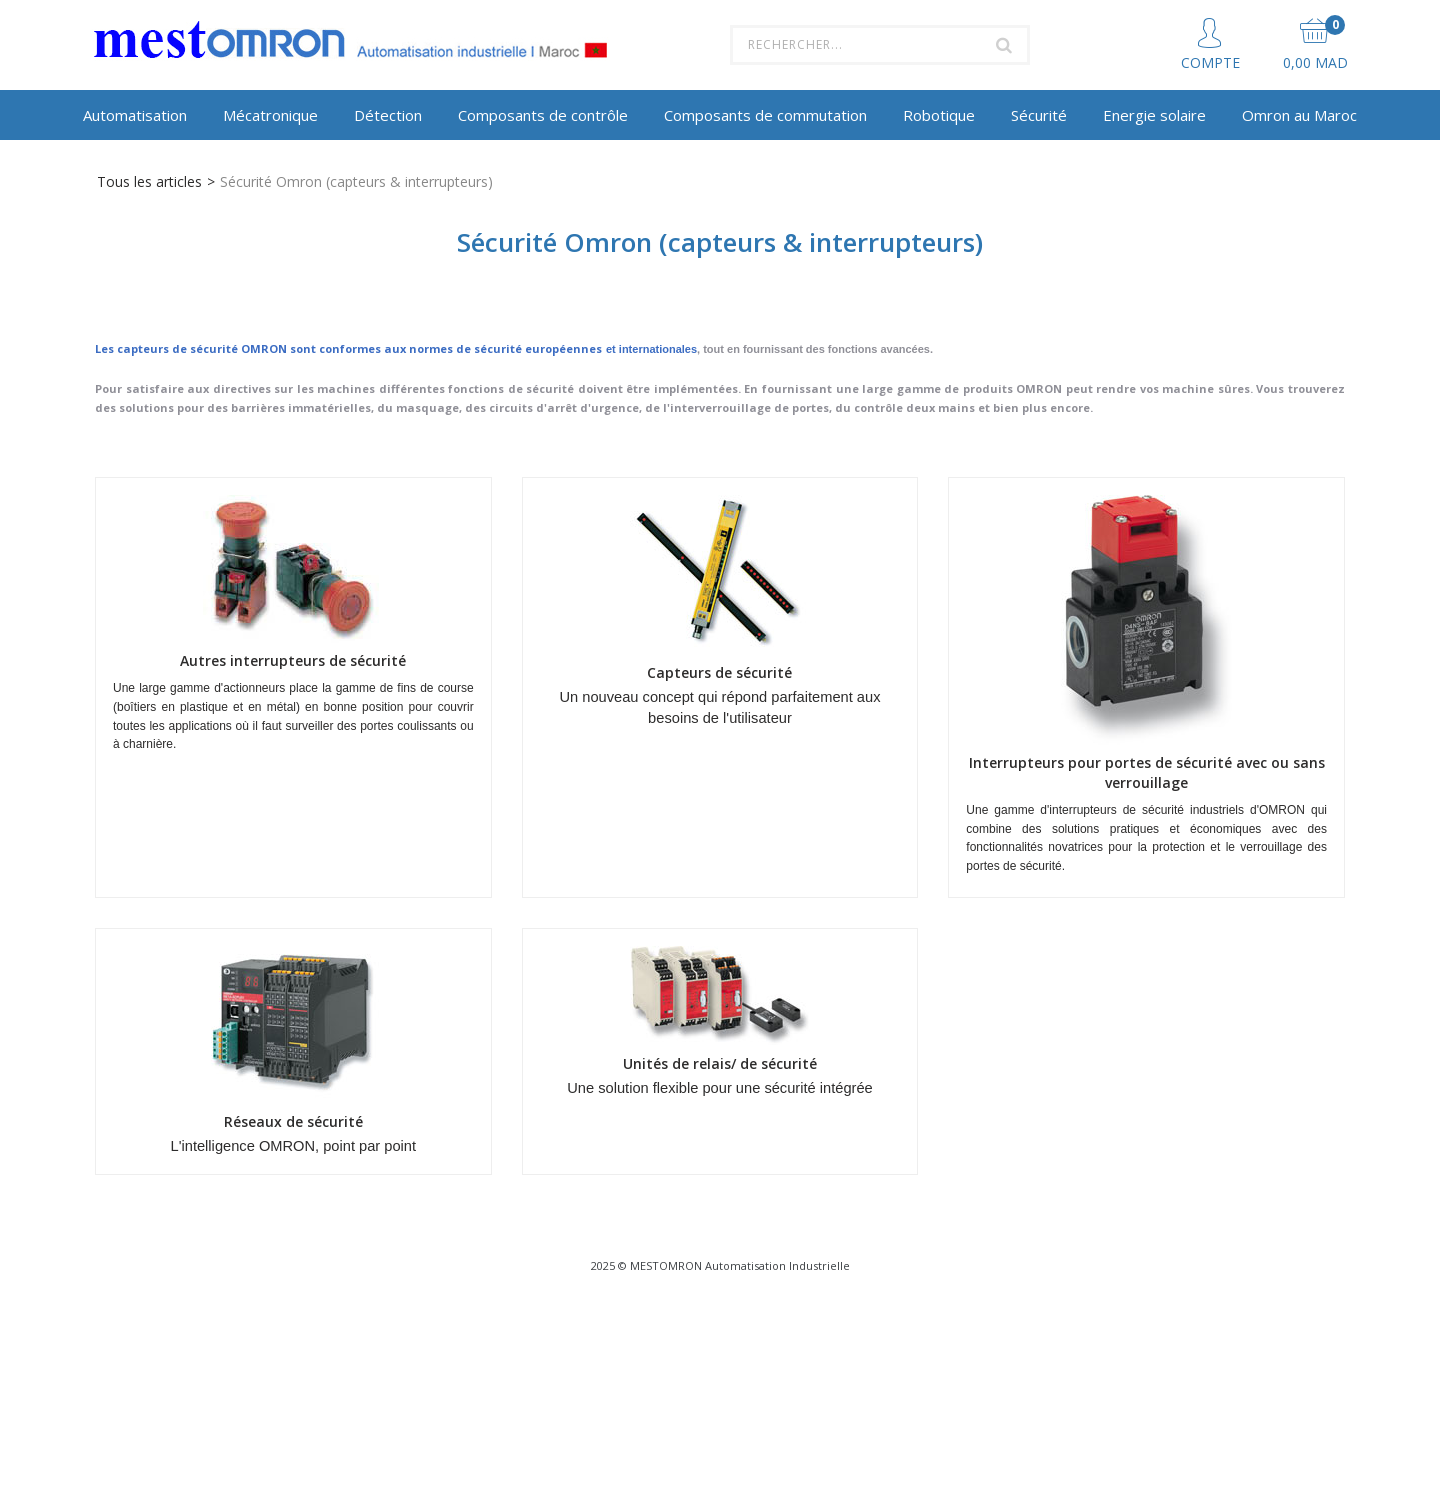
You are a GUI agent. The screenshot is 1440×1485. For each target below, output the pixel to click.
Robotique (939, 115)
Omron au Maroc (1299, 115)
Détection (388, 115)
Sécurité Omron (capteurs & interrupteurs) (356, 181)
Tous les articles (149, 181)
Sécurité (1039, 115)
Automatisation (135, 115)
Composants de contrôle (543, 115)
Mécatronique (270, 115)
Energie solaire (1154, 115)
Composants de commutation (765, 115)
